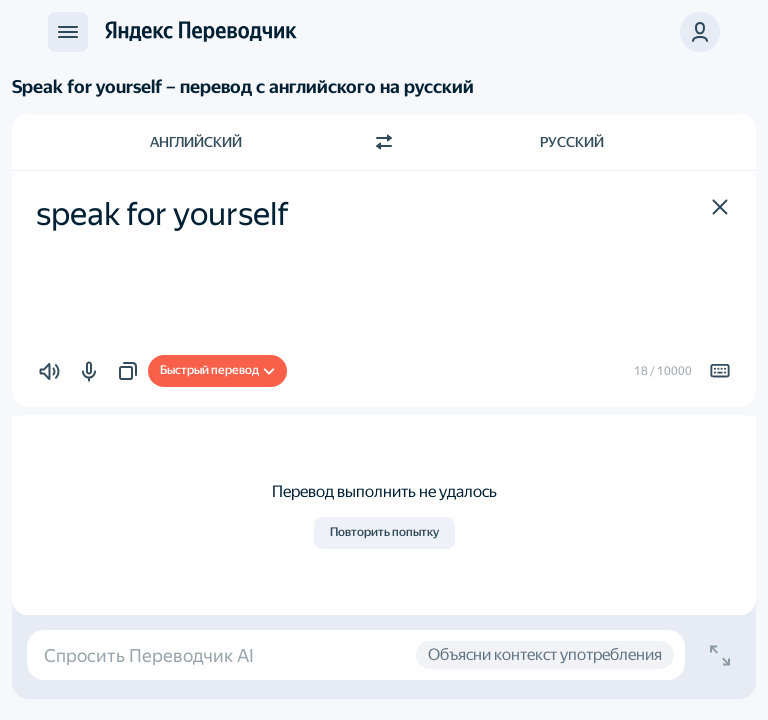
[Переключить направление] (384, 142)
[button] (720, 207)
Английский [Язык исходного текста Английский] (196, 142)
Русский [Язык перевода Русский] (572, 142)
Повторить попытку (384, 532)
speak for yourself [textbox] (162, 214)
